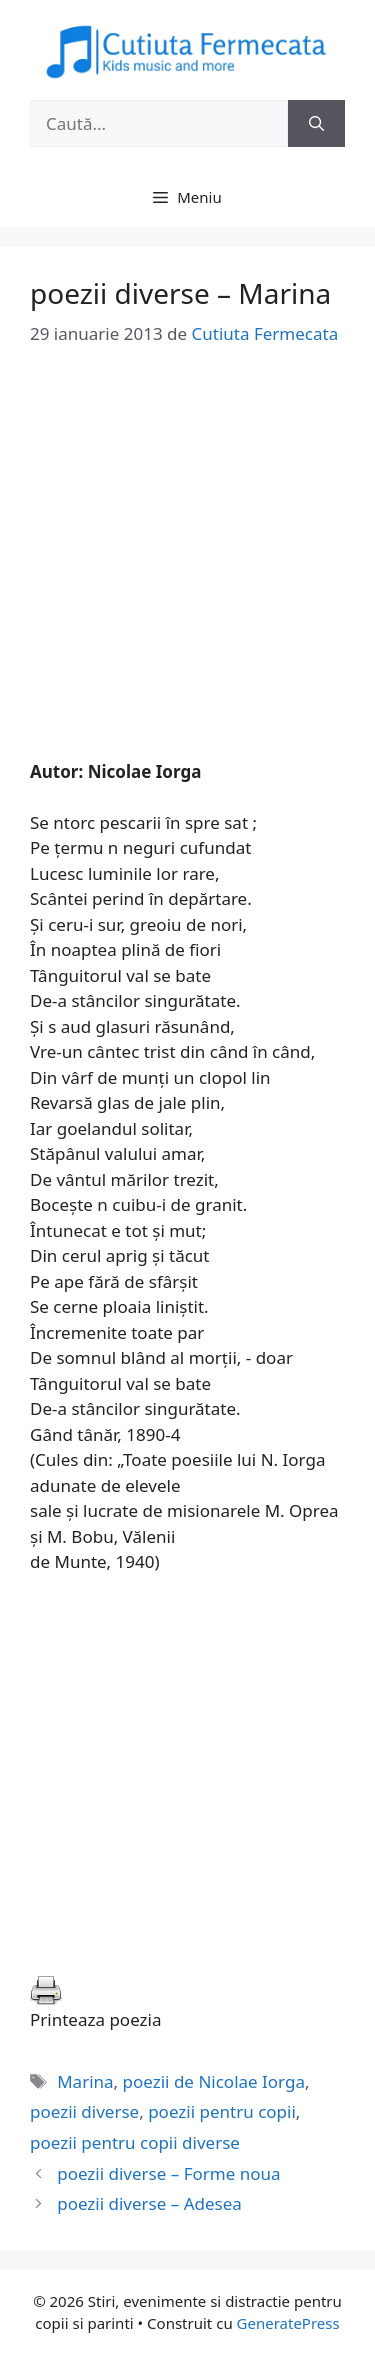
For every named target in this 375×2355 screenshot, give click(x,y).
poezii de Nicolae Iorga (214, 2081)
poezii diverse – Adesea (149, 2203)
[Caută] (316, 124)
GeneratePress (288, 2323)
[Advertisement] (187, 571)
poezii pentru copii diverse (135, 2142)
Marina (85, 2081)
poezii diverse (84, 2111)
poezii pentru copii (222, 2111)
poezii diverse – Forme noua (168, 2173)
